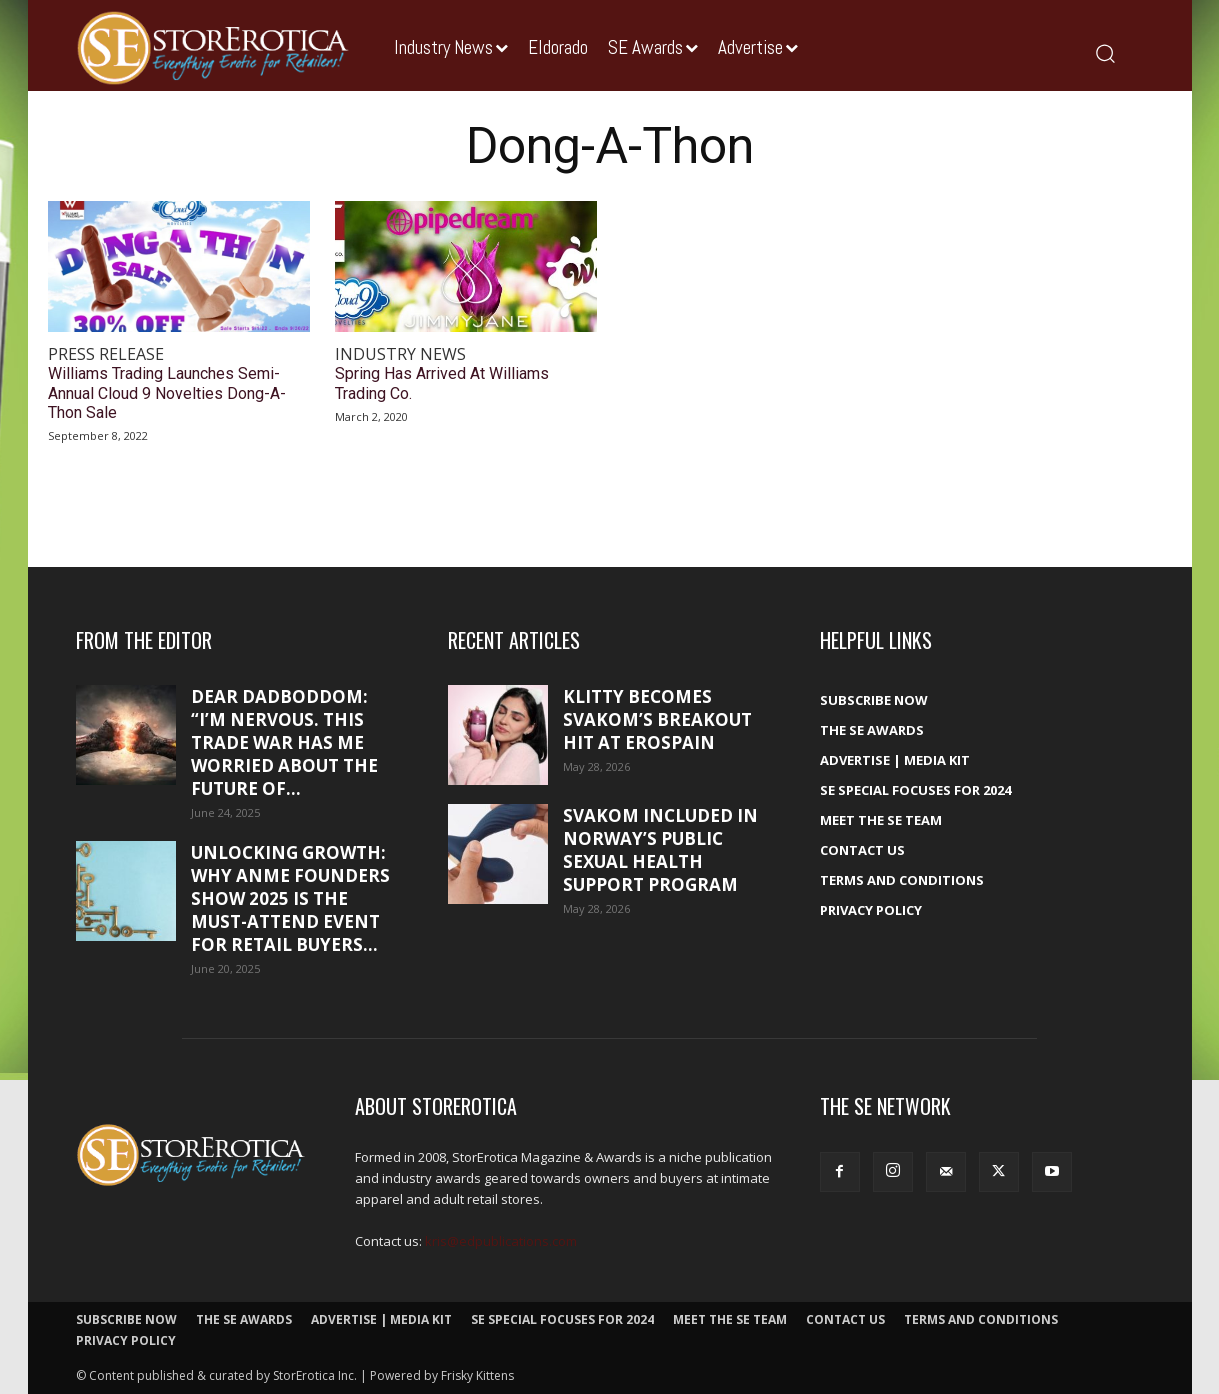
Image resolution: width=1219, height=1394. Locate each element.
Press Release (106, 354)
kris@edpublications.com (501, 1241)
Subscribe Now (874, 700)
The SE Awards (872, 730)
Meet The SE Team (881, 820)
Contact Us (862, 850)
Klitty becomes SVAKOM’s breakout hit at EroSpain (657, 719)
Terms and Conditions (902, 880)
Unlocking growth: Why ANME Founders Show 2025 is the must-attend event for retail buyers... (290, 898)
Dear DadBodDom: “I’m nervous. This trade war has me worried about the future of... (284, 742)
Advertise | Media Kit (895, 760)
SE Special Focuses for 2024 (915, 790)
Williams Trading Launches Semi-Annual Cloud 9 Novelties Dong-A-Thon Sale (167, 392)
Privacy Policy (871, 910)
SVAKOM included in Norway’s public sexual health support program (660, 850)
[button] (1105, 52)
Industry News (400, 354)
